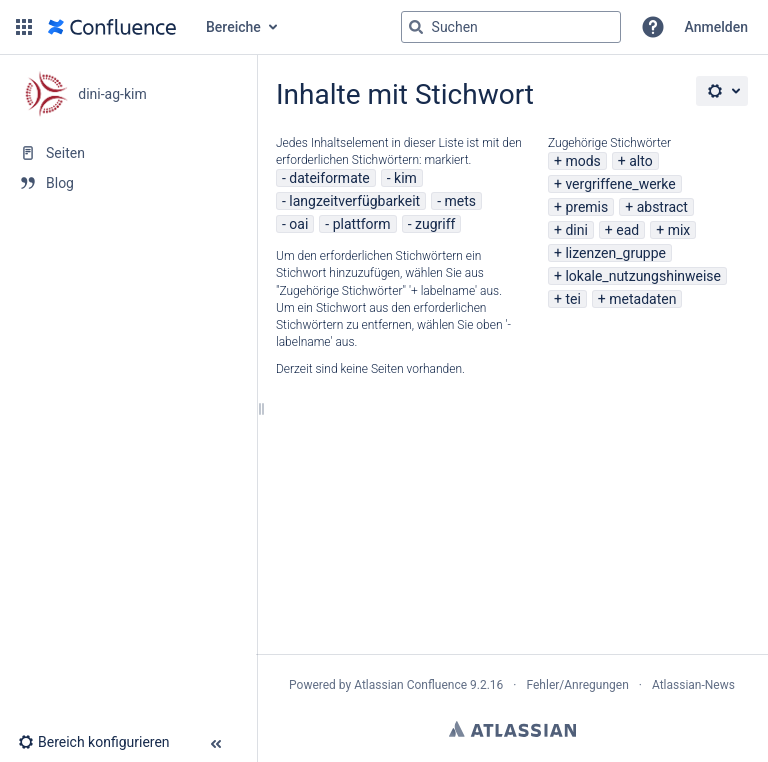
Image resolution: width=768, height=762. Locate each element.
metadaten (642, 299)
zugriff (435, 224)
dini (576, 230)
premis (586, 207)
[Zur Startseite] (112, 27)
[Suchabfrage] (511, 27)
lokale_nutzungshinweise (643, 276)
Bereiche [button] (233, 27)
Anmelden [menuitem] (716, 27)
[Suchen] (416, 27)
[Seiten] (128, 153)
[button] (24, 27)
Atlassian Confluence (410, 685)
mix (679, 230)
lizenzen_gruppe (615, 253)
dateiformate (329, 178)
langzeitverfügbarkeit (354, 201)
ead (627, 230)
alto (640, 161)
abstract (662, 207)
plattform (362, 224)
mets (461, 201)
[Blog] (128, 183)
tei (572, 299)
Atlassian (512, 729)
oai (298, 224)
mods (582, 161)
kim (405, 178)
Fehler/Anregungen (578, 685)
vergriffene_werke (620, 184)
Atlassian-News (693, 685)
